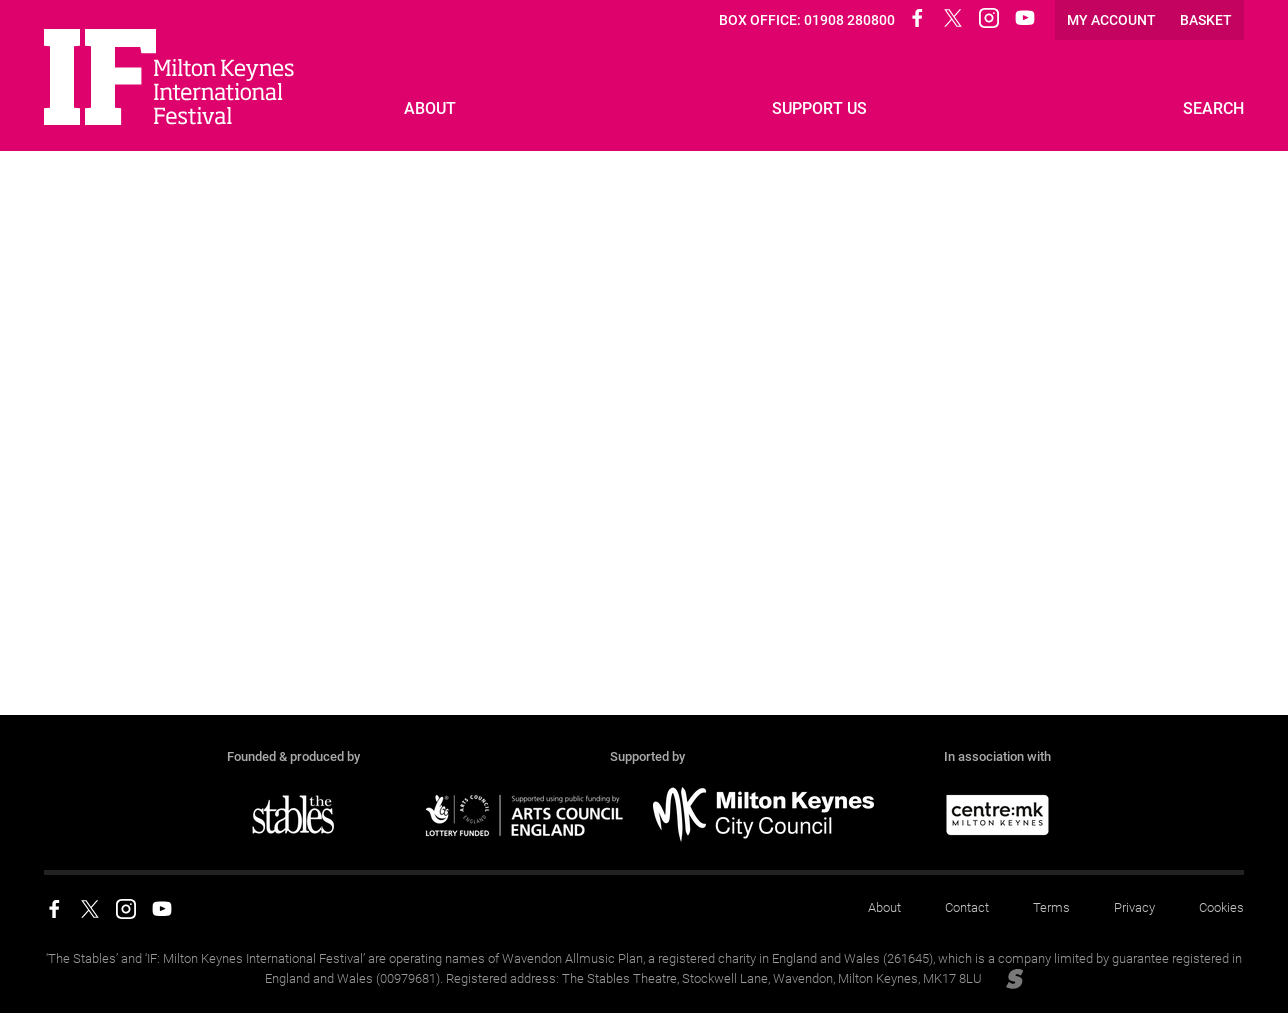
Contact (967, 907)
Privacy (1134, 907)
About (884, 907)
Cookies (1221, 907)
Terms (1051, 907)
